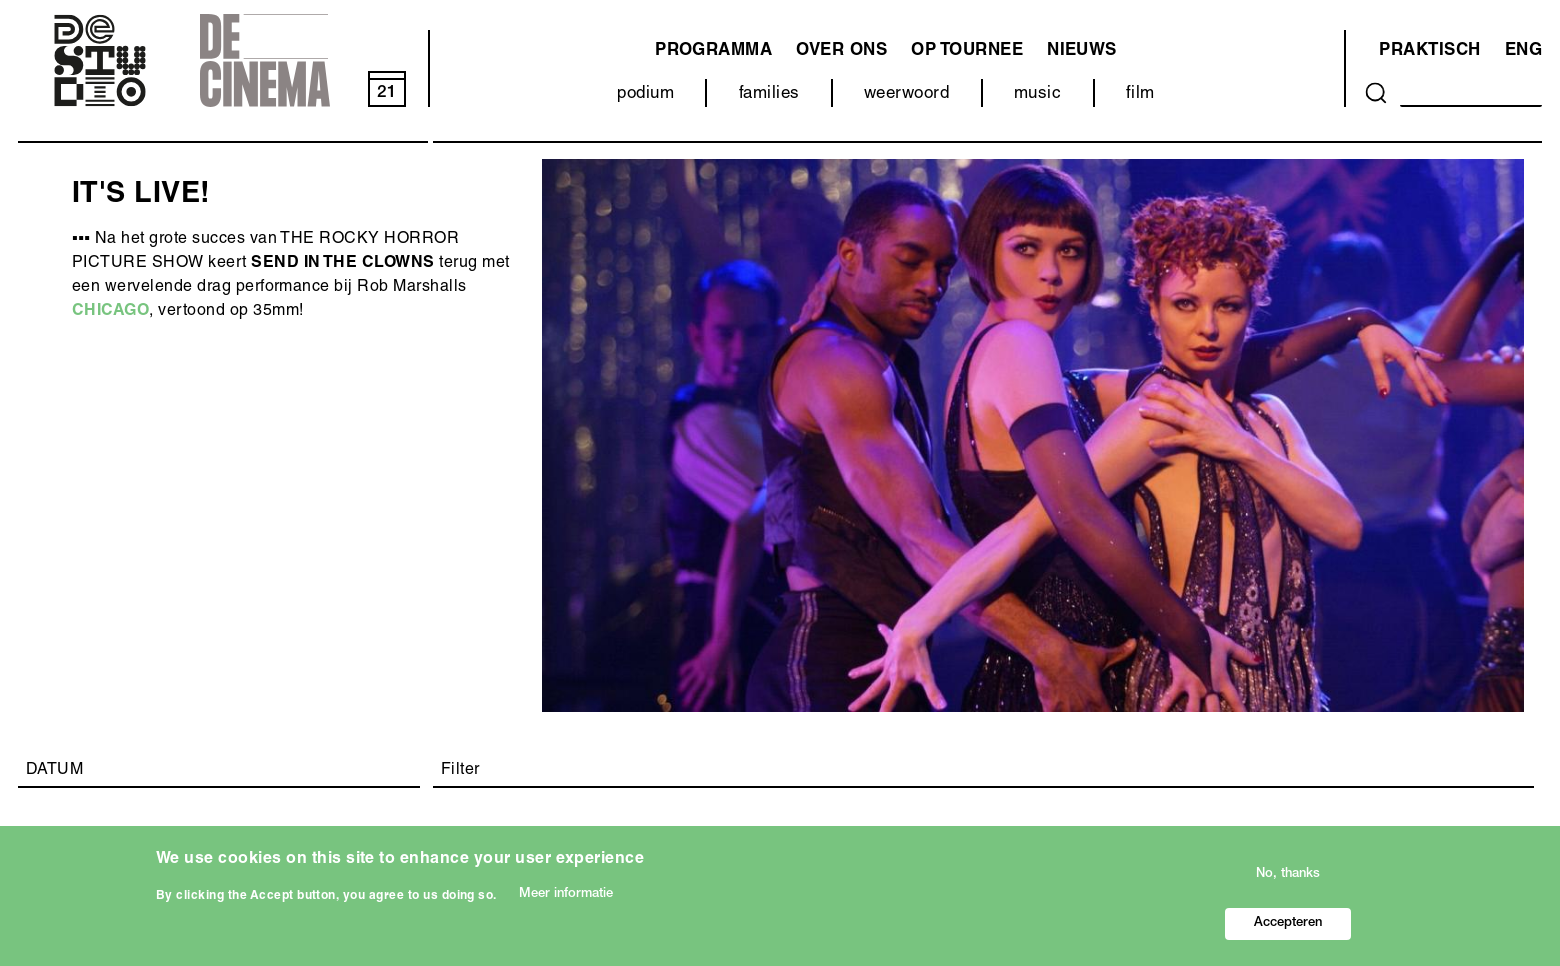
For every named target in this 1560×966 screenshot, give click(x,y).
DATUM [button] (54, 771)
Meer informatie (566, 899)
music (1037, 94)
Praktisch (1429, 51)
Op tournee (967, 51)
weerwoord (906, 94)
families (769, 94)
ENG (1523, 51)
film (1140, 94)
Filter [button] (460, 771)
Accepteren (1288, 928)
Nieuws (1082, 51)
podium (645, 94)
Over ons (841, 51)
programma (713, 51)
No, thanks (1288, 879)
